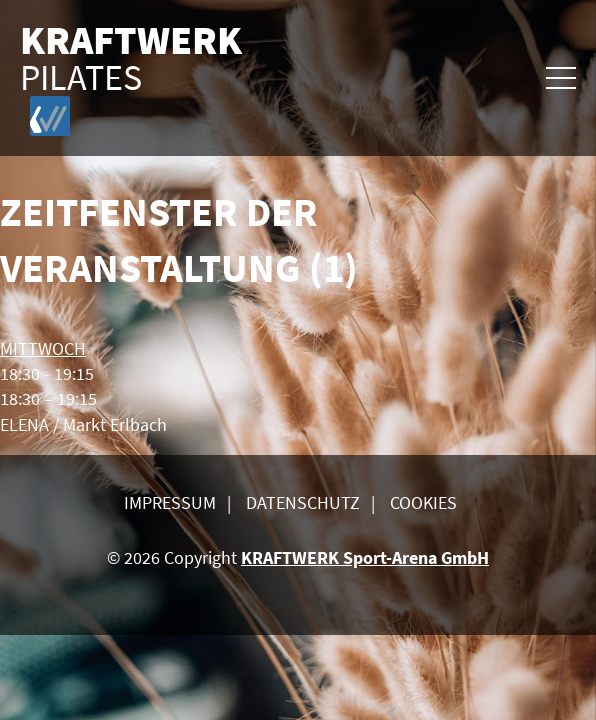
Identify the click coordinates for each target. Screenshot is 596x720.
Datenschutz (303, 502)
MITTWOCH (43, 348)
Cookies (423, 502)
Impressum (170, 502)
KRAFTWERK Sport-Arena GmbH (365, 557)
